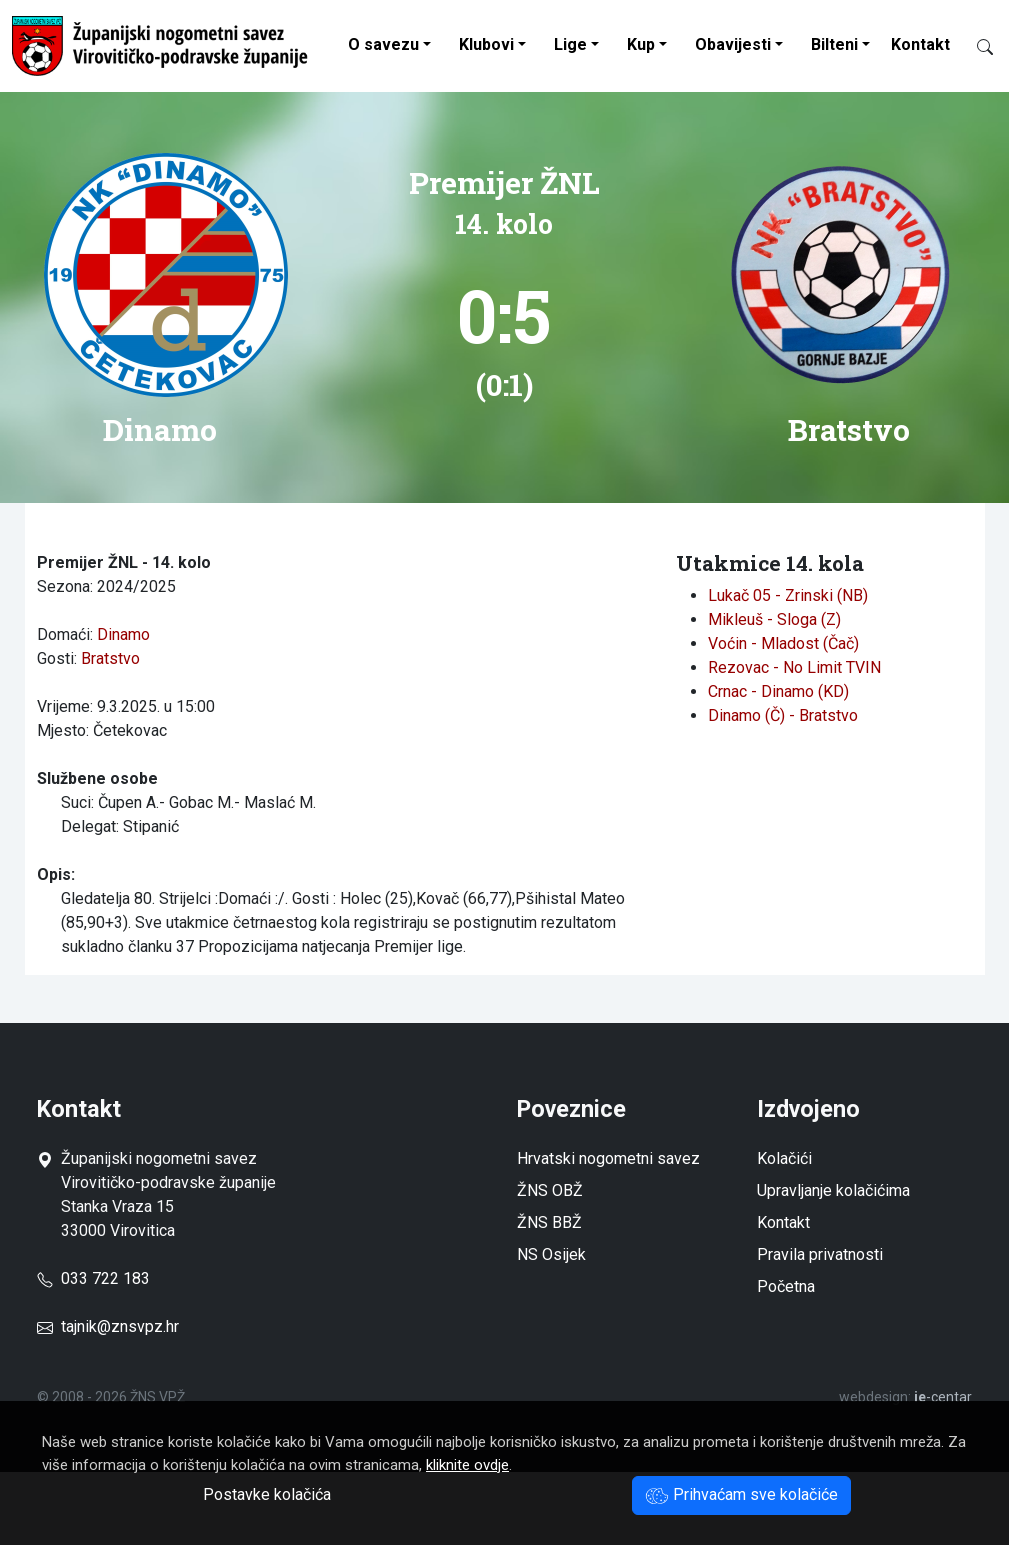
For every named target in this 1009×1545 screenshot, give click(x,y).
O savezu (383, 44)
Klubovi (486, 44)
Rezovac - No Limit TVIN (794, 667)
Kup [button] (641, 44)
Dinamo (123, 634)
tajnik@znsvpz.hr (120, 1326)
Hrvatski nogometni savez (608, 1158)
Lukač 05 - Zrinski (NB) (788, 595)
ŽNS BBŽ (549, 1222)
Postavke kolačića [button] (267, 1494)
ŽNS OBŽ (550, 1190)
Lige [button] (570, 44)
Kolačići (784, 1158)
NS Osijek (551, 1254)
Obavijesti (733, 44)
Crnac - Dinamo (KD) (778, 691)
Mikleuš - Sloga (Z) (774, 619)
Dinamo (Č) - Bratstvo (783, 715)
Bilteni (834, 44)
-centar (943, 1397)
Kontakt (920, 44)
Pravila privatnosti (820, 1254)
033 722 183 (93, 1278)
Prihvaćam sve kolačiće (741, 1494)
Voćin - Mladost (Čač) (783, 643)
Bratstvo (110, 658)
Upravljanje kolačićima (833, 1190)
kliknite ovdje (467, 1465)
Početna (786, 1286)
